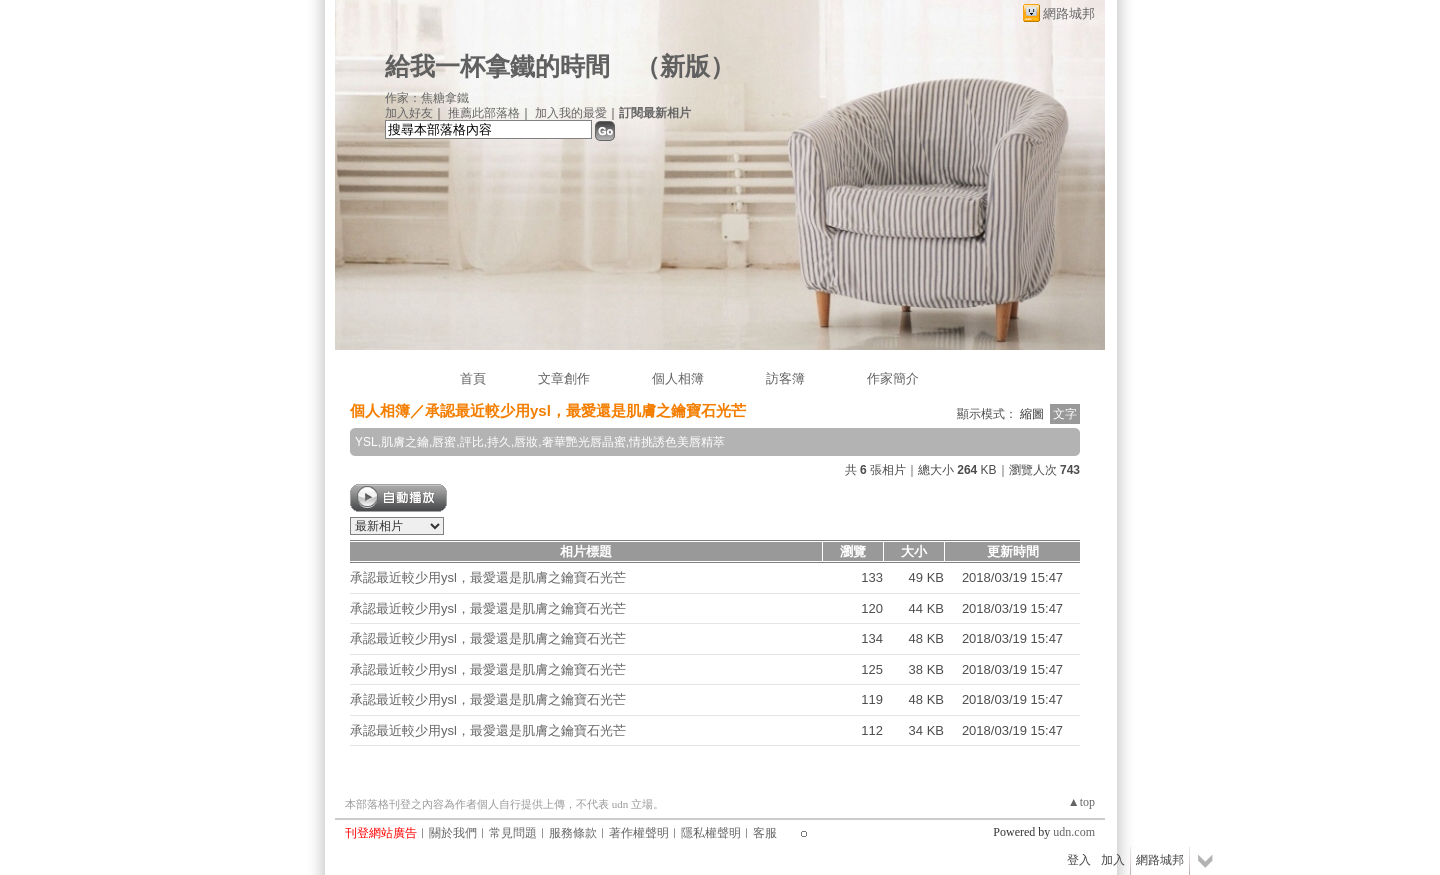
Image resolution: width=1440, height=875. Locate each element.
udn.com (1074, 832)
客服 (765, 833)
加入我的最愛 (571, 113)
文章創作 (564, 378)
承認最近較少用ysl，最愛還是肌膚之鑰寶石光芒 (488, 577)
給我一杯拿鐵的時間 (497, 66)
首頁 (473, 378)
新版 (685, 66)
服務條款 (573, 833)
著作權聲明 (639, 833)
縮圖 (1032, 414)
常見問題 (513, 833)
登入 (1079, 860)
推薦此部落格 (484, 113)
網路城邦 (1069, 13)
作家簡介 (893, 378)
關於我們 (453, 833)
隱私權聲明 (711, 833)
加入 (1113, 860)
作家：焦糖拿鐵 (427, 98)
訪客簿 (785, 378)
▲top (1081, 802)
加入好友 (409, 113)
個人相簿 (678, 378)
